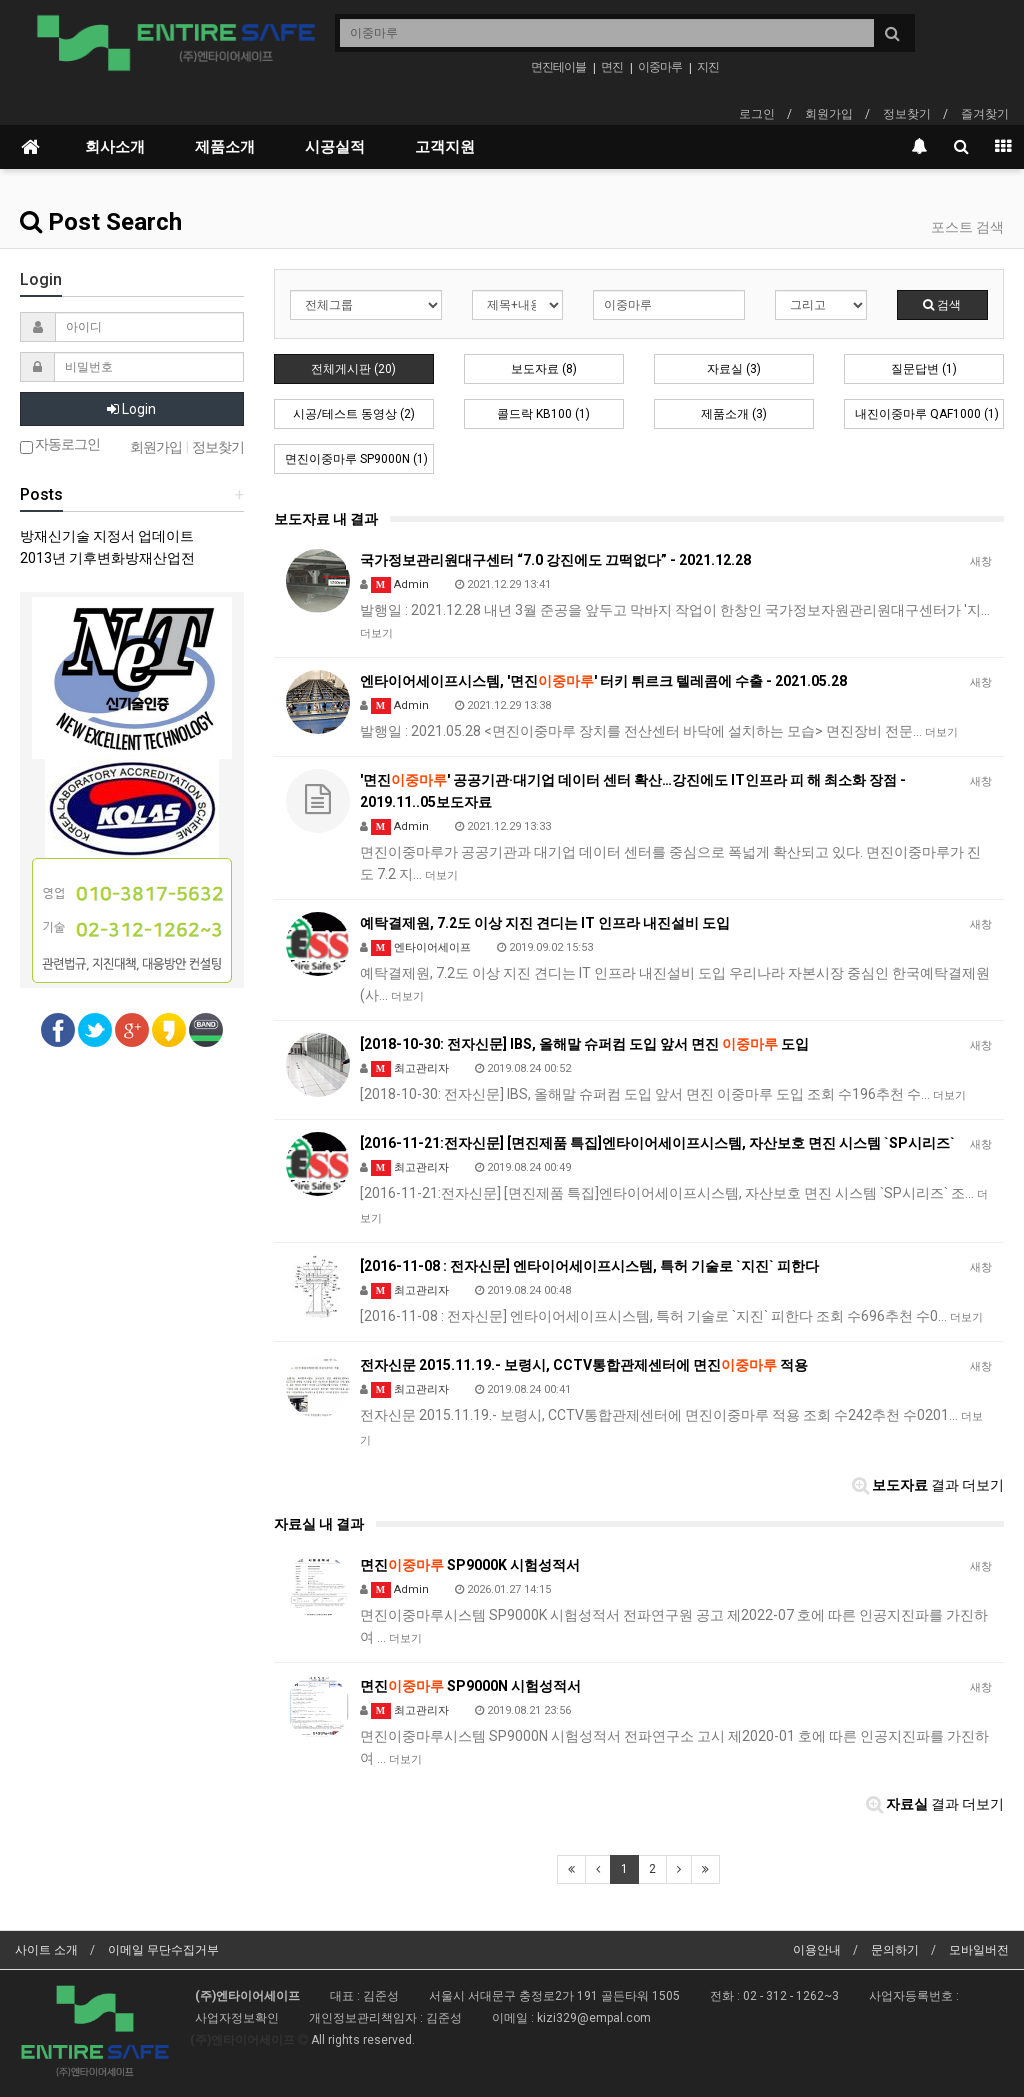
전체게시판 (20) (353, 369)
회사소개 (115, 147)
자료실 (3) (734, 369)
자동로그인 (60, 445)
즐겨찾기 (985, 114)
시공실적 (335, 147)
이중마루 (660, 67)
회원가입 (829, 114)
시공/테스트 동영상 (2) (354, 414)
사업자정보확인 (237, 2018)
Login (131, 409)
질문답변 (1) (924, 369)
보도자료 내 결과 (326, 519)
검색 (942, 305)
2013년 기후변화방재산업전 (107, 558)
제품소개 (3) (734, 414)
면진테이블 (558, 67)
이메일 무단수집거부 (163, 1950)
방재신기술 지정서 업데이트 (107, 536)
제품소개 (225, 147)
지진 (708, 67)
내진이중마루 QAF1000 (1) (927, 414)
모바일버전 (979, 1950)
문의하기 (895, 1950)
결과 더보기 (928, 1485)
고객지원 (445, 147)
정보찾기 (907, 114)
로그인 (757, 114)
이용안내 (817, 1950)
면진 (612, 67)
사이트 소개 (46, 1950)
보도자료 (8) (544, 369)
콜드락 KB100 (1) (543, 414)
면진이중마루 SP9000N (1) (356, 459)
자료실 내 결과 (319, 1524)
